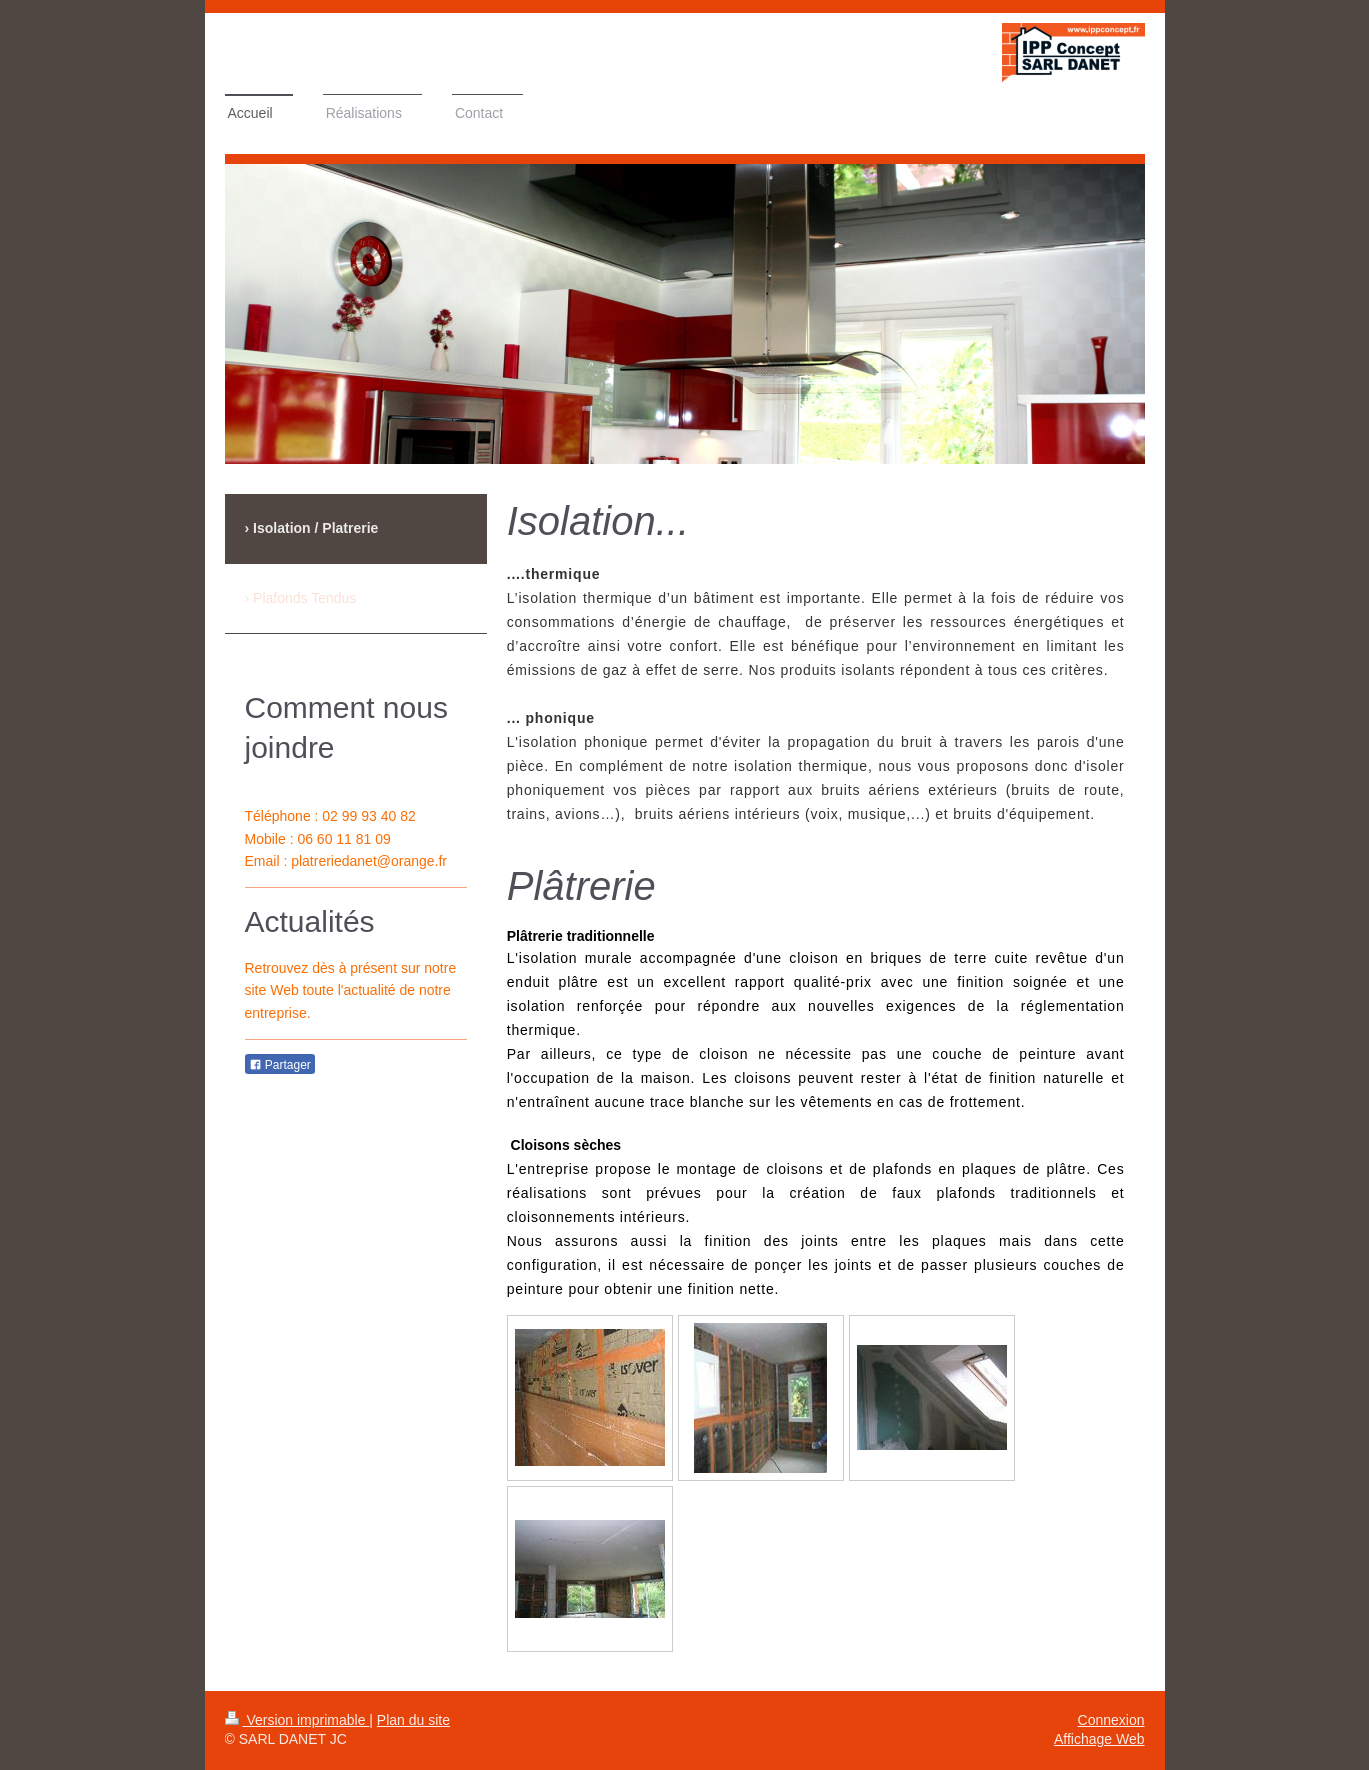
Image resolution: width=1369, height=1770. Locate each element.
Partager (280, 1065)
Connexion (1111, 1720)
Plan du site (413, 1720)
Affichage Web (1099, 1739)
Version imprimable (297, 1720)
